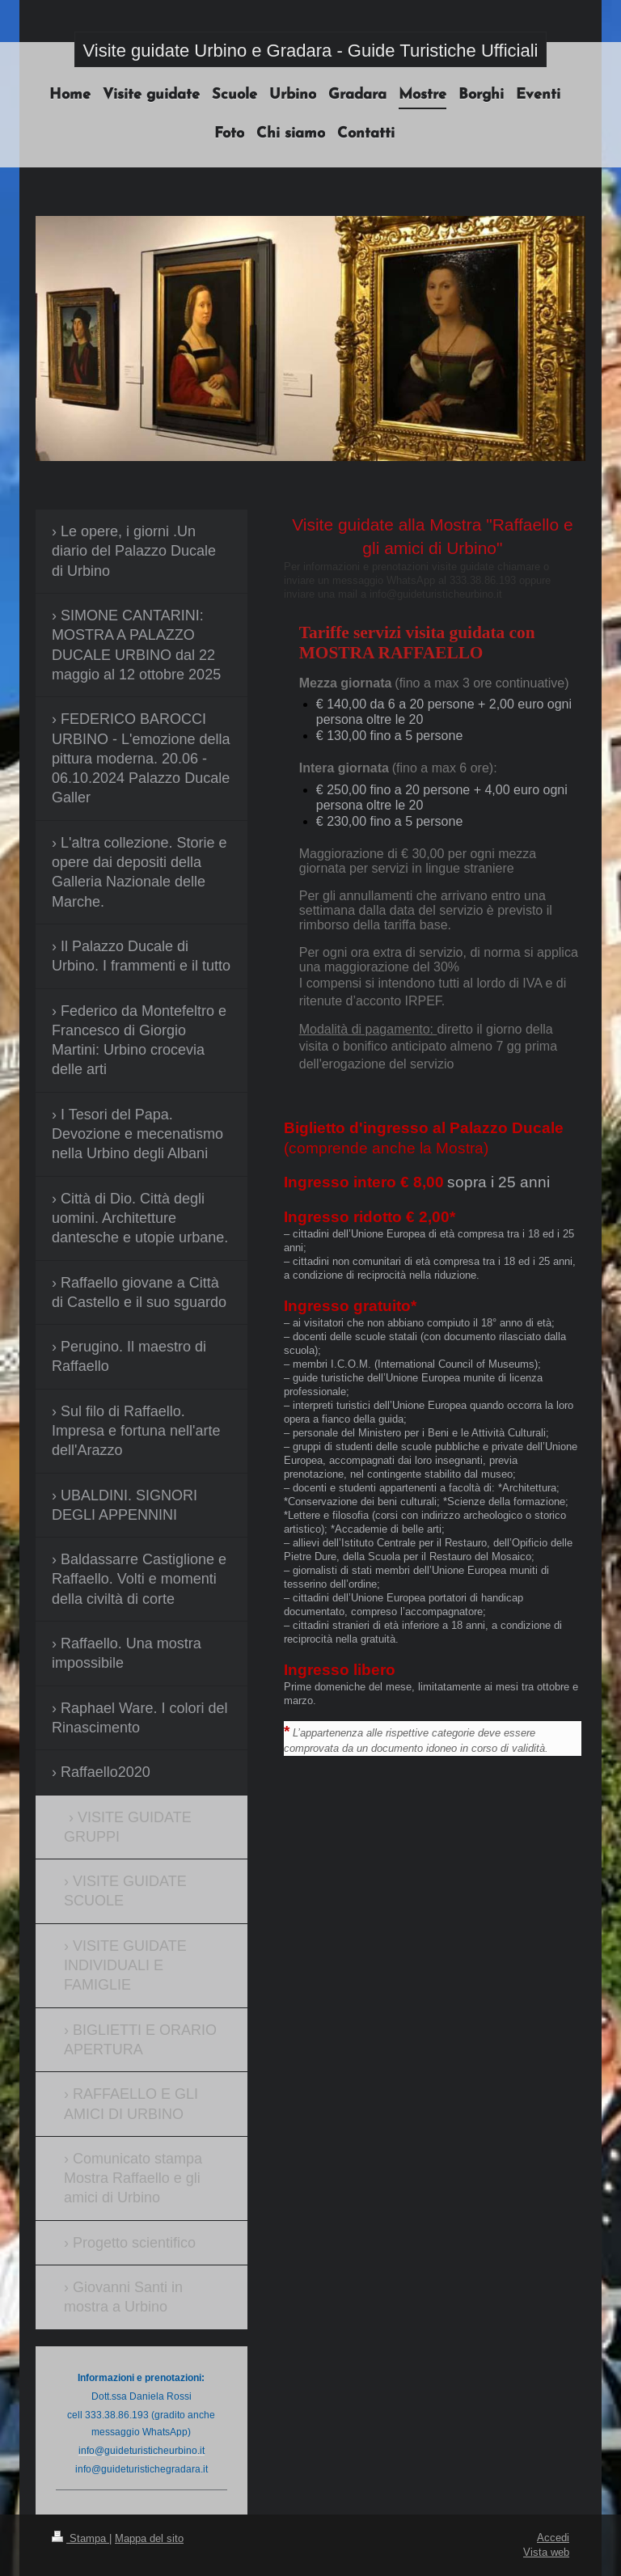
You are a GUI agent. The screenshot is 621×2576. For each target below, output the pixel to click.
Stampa (80, 2538)
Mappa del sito (149, 2538)
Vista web (546, 2551)
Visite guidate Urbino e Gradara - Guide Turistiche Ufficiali (311, 50)
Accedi (553, 2537)
